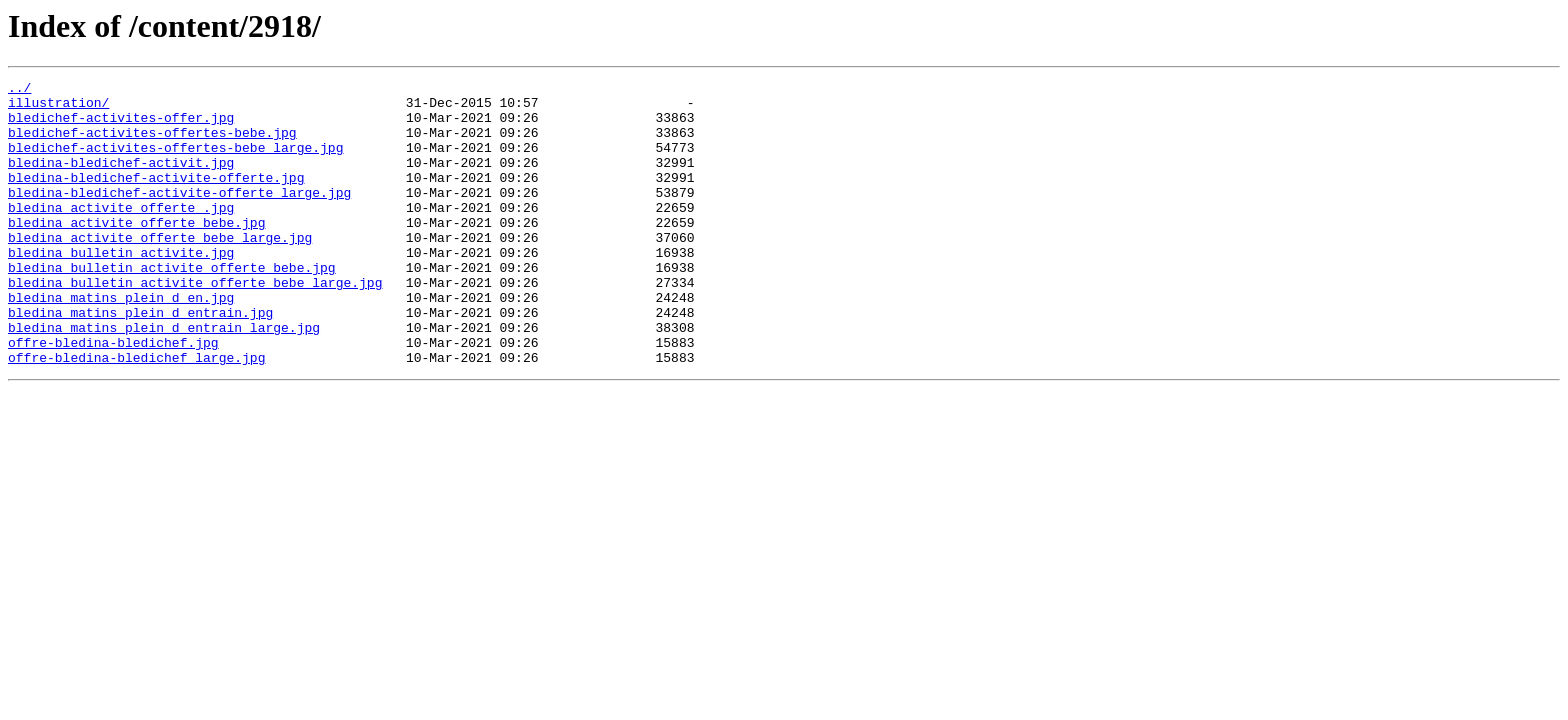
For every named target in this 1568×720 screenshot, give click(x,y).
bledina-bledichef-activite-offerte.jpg (156, 198)
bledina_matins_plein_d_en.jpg (121, 342)
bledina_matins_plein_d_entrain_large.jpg (164, 378)
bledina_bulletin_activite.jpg (121, 288)
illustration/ (58, 108)
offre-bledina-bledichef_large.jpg (136, 414)
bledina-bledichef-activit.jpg (121, 180)
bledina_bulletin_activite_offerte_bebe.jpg (172, 306)
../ (19, 90)
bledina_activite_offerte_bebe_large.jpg (160, 270)
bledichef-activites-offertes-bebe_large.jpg (175, 162)
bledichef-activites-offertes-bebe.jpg (152, 144)
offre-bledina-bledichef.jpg (113, 396)
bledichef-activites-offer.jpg (121, 126)
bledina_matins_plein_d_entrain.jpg (140, 360)
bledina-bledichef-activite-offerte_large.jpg (179, 216)
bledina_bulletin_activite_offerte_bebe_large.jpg (195, 324)
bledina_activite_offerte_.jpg (121, 234)
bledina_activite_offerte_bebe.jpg (136, 252)
